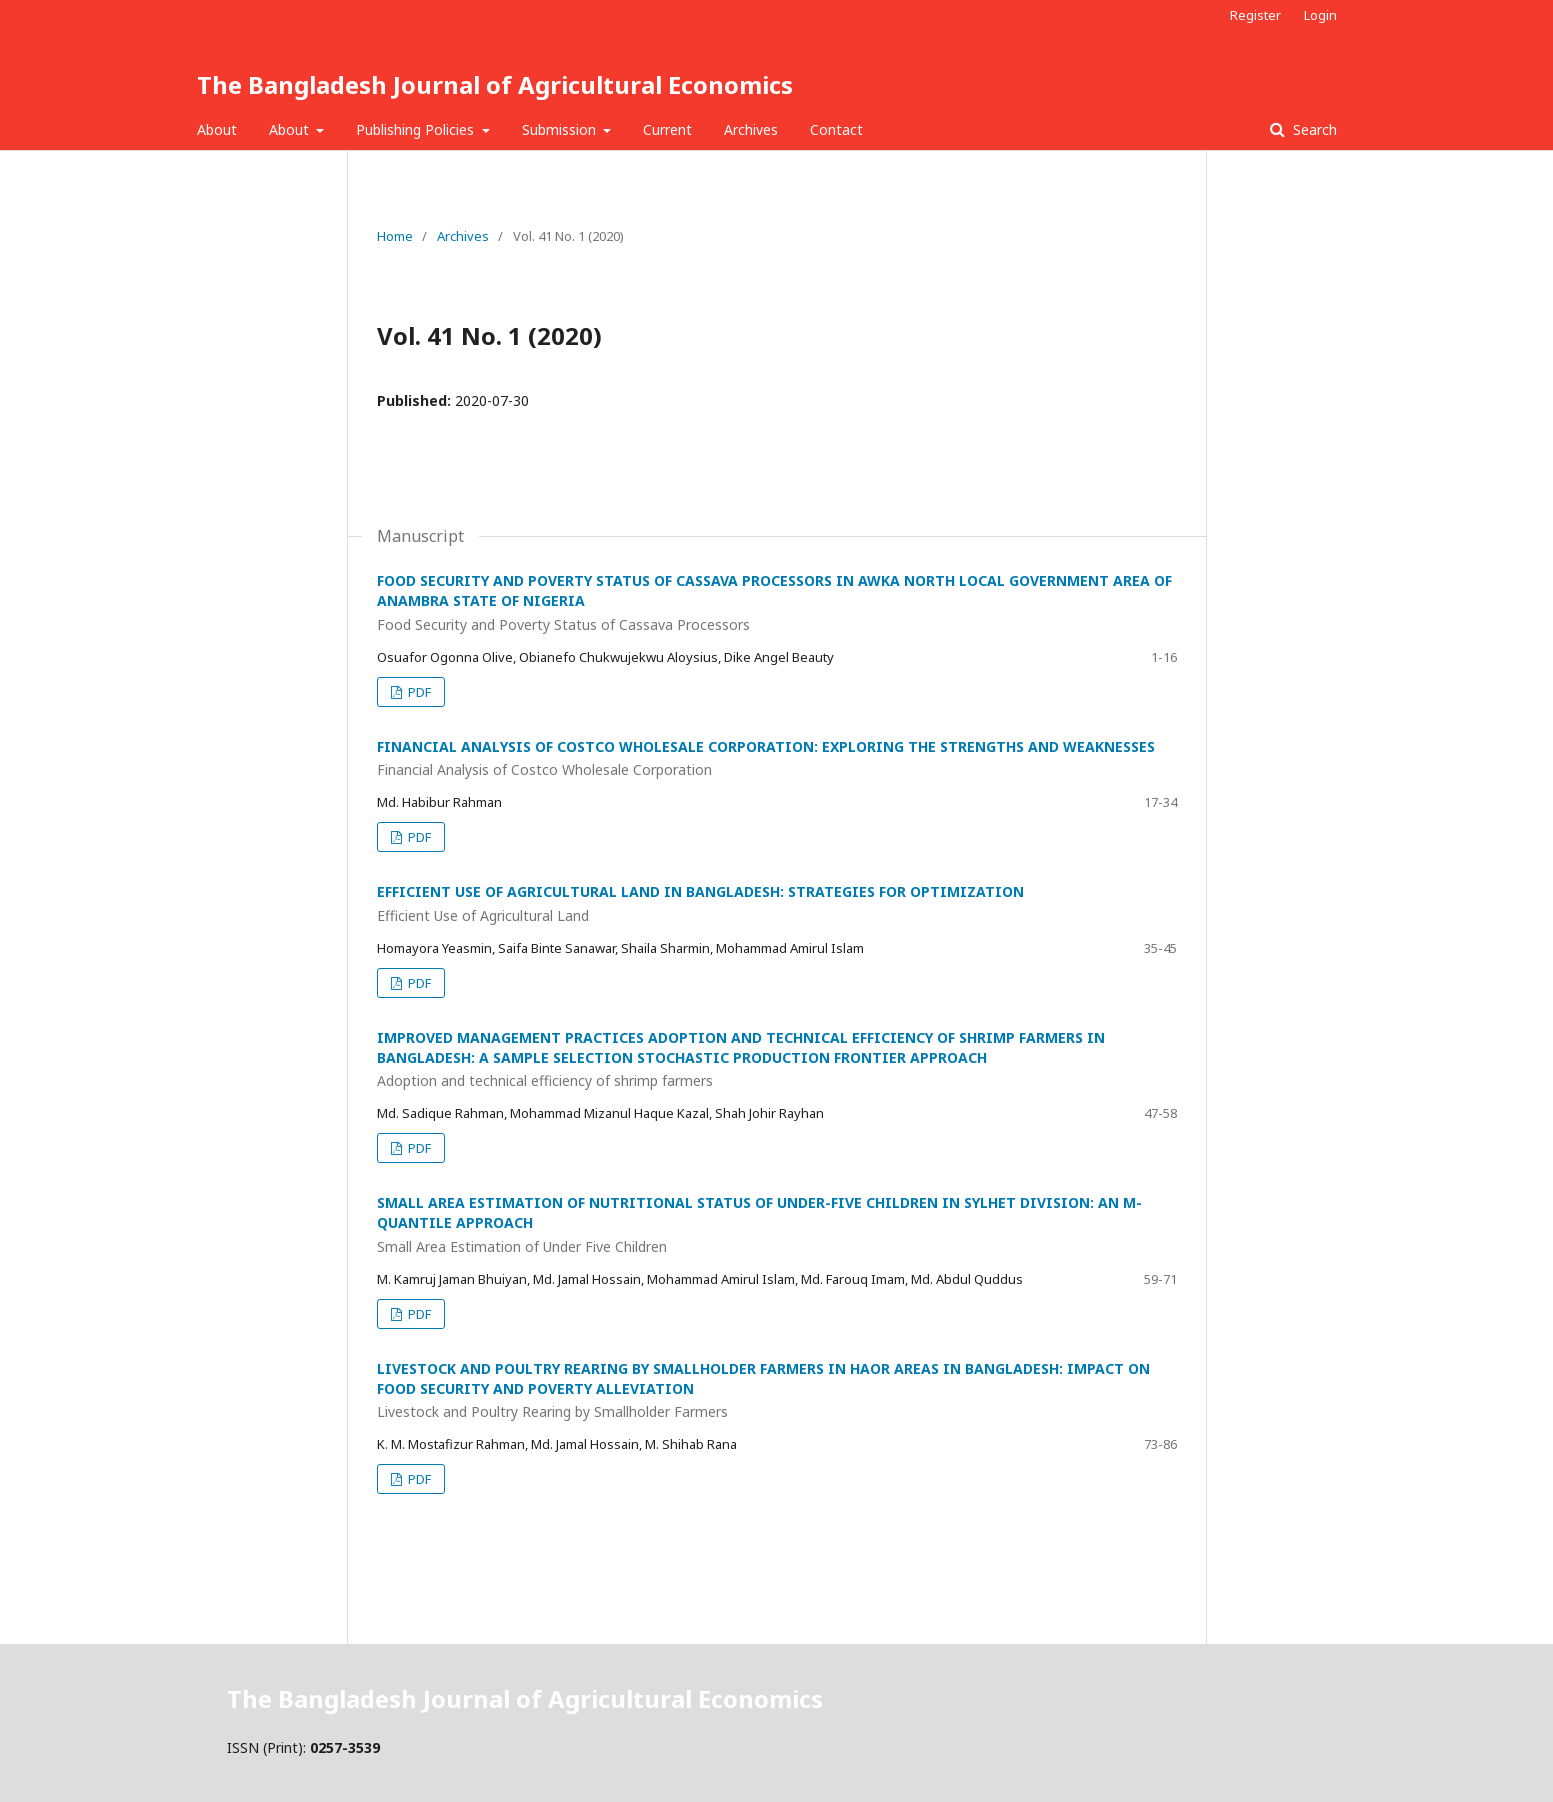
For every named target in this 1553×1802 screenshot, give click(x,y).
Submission (561, 129)
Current (667, 129)
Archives (751, 129)
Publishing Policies (417, 129)
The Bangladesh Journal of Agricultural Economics (495, 84)
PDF (418, 692)
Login (1320, 15)
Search (1313, 129)
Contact (836, 129)
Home (395, 236)
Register (1255, 15)
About (217, 129)
